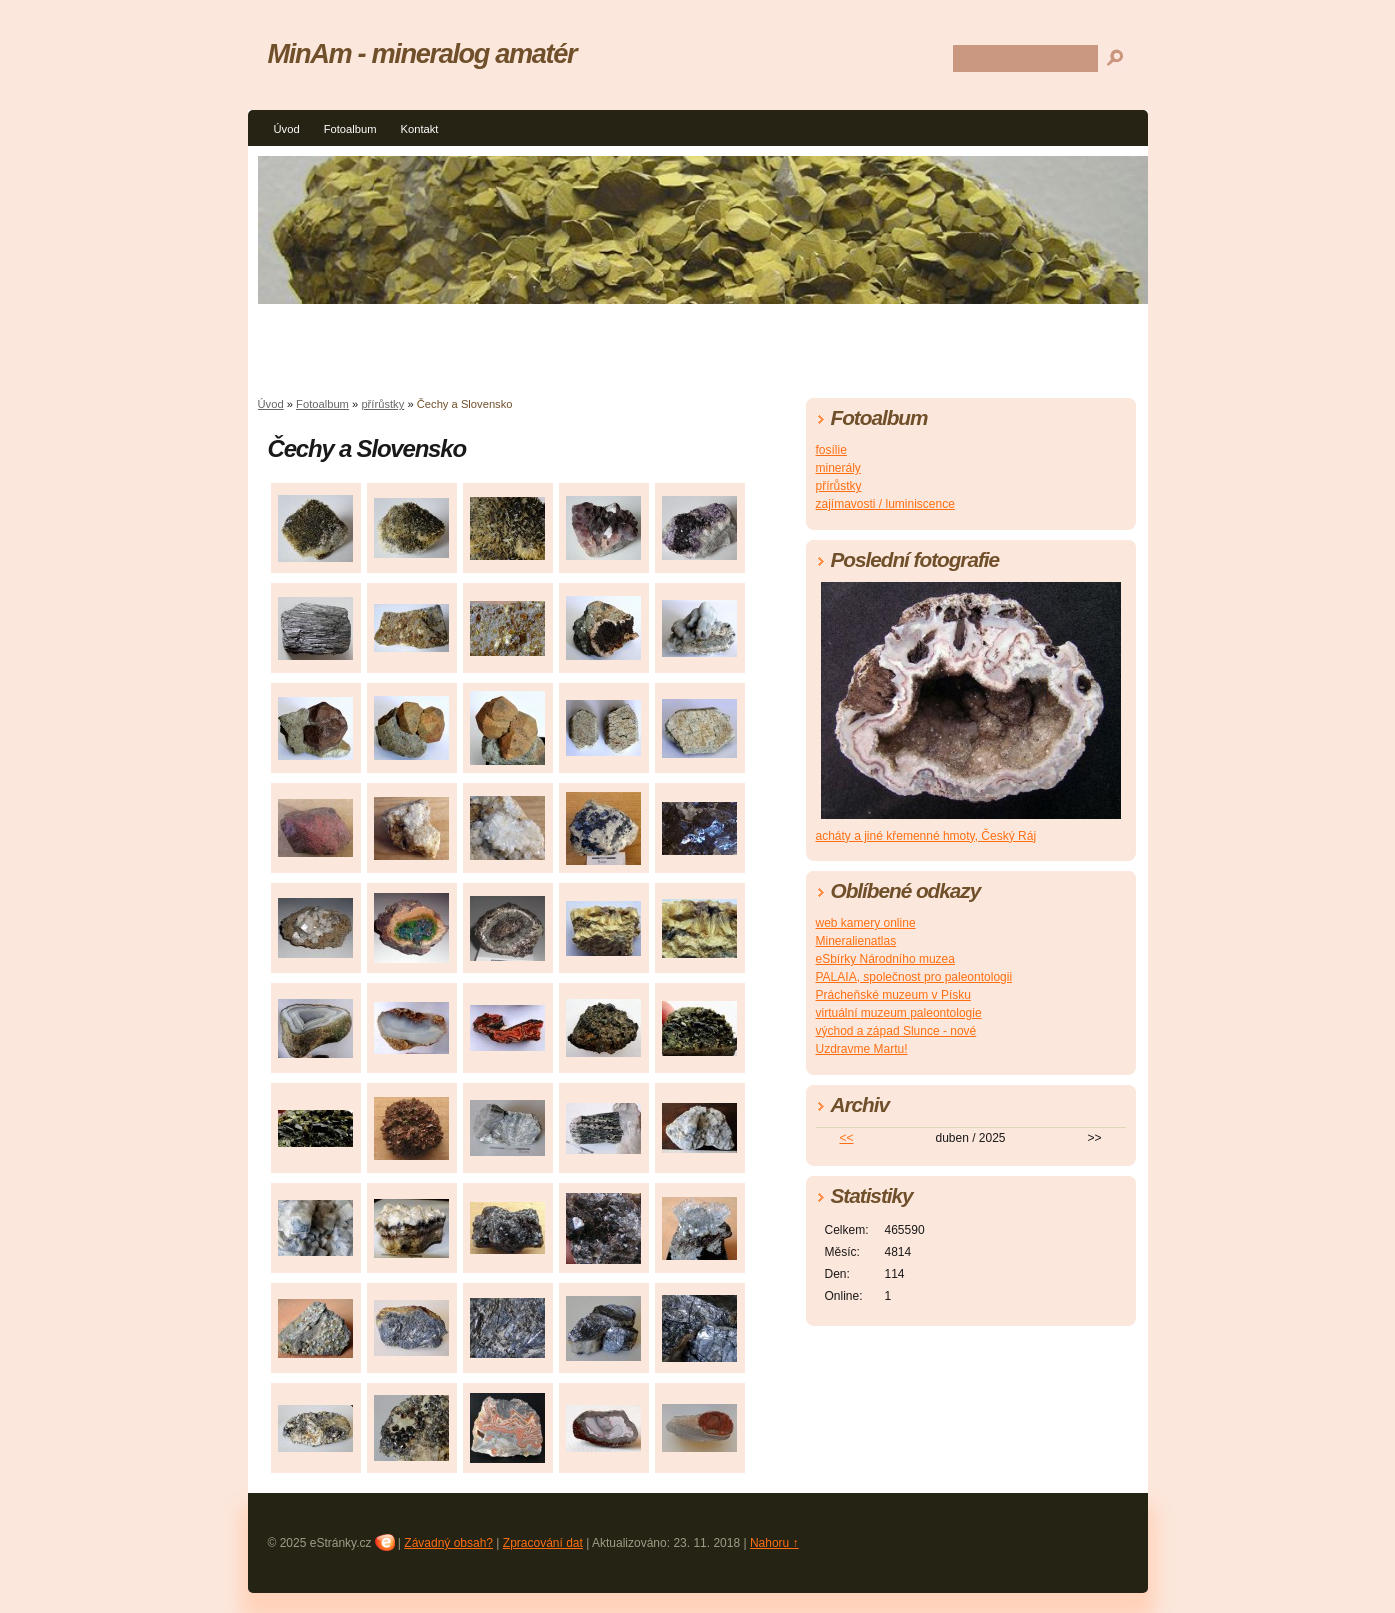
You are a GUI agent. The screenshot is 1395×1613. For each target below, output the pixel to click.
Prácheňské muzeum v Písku (893, 995)
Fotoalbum (350, 129)
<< (846, 1138)
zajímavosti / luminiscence (885, 504)
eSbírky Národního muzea (885, 959)
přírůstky (382, 404)
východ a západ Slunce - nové (896, 1031)
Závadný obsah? (448, 1543)
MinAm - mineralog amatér (422, 53)
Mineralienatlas (856, 941)
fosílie (831, 450)
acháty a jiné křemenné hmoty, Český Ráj (926, 836)
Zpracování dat (543, 1543)
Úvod (287, 129)
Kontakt (419, 129)
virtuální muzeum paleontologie (899, 1013)
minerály (838, 468)
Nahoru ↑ (774, 1543)
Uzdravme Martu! (862, 1049)
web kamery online (866, 923)
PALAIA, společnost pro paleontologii (914, 977)
